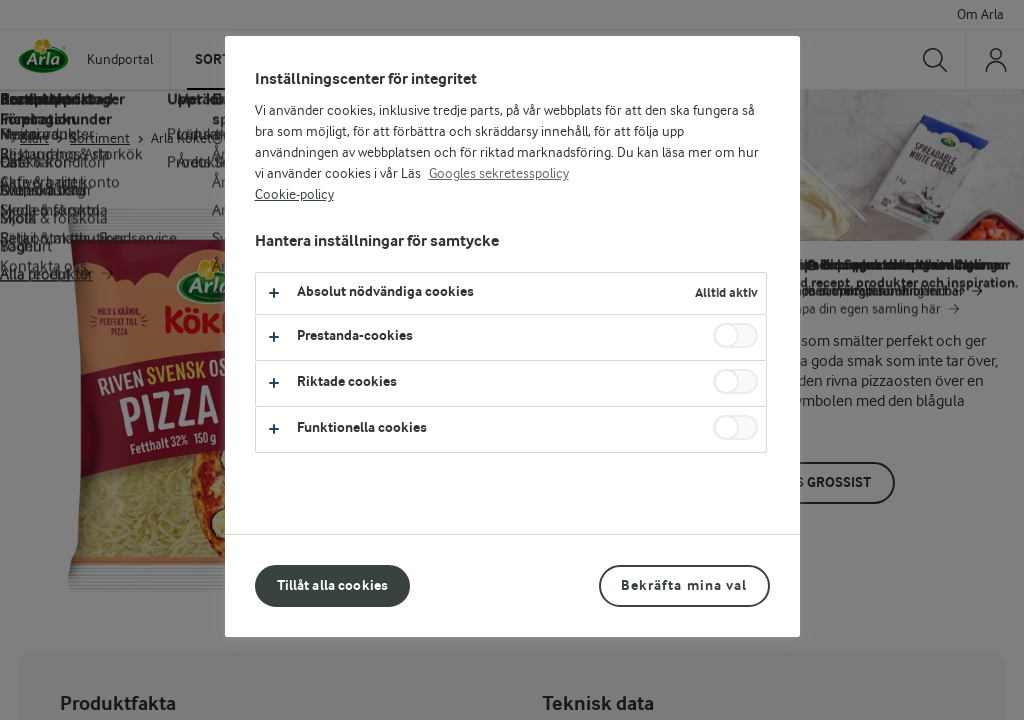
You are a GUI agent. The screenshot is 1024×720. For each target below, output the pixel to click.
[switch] (735, 335)
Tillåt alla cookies (333, 585)
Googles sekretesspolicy (499, 174)
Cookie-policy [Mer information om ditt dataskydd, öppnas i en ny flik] (294, 195)
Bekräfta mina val (684, 585)
